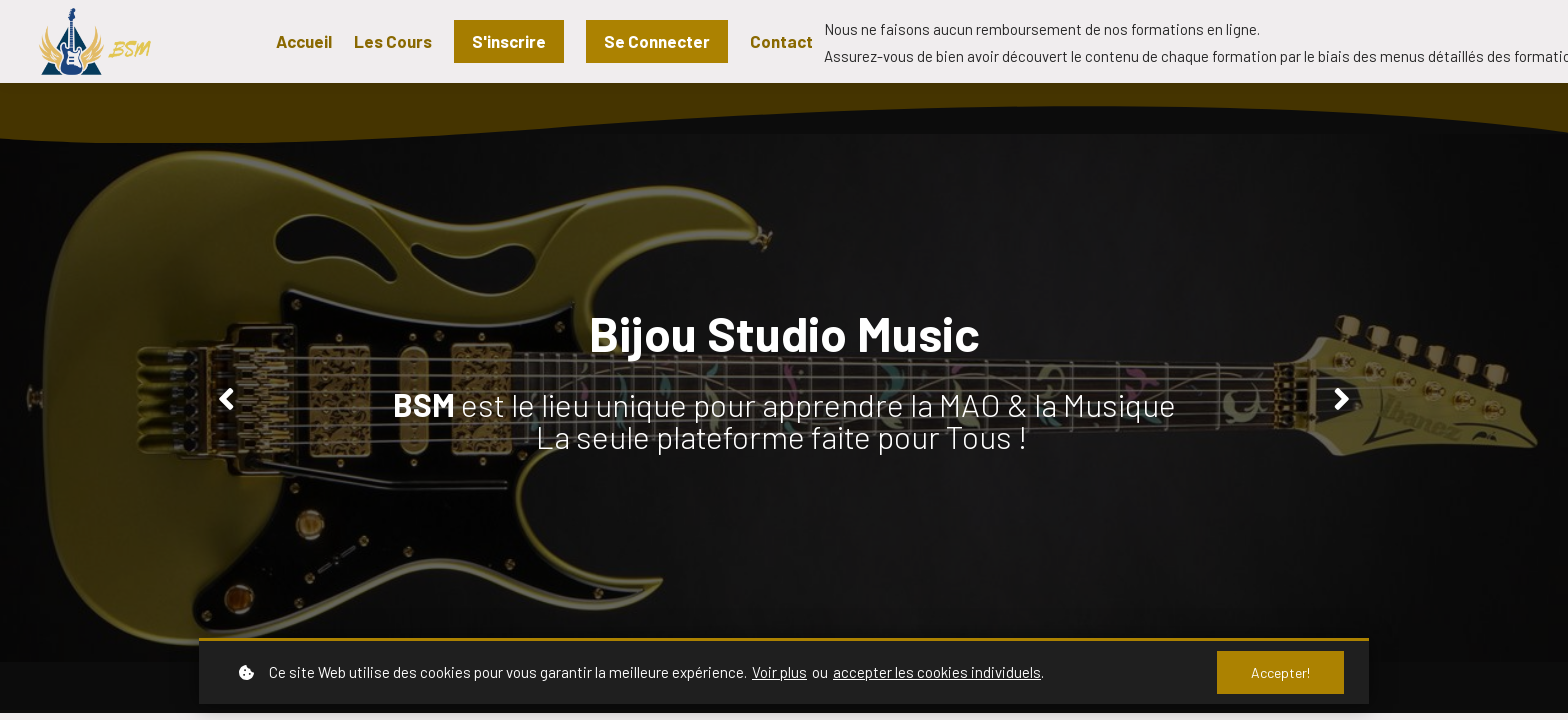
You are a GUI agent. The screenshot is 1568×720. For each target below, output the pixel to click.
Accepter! (1280, 672)
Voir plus (779, 672)
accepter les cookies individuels (937, 672)
